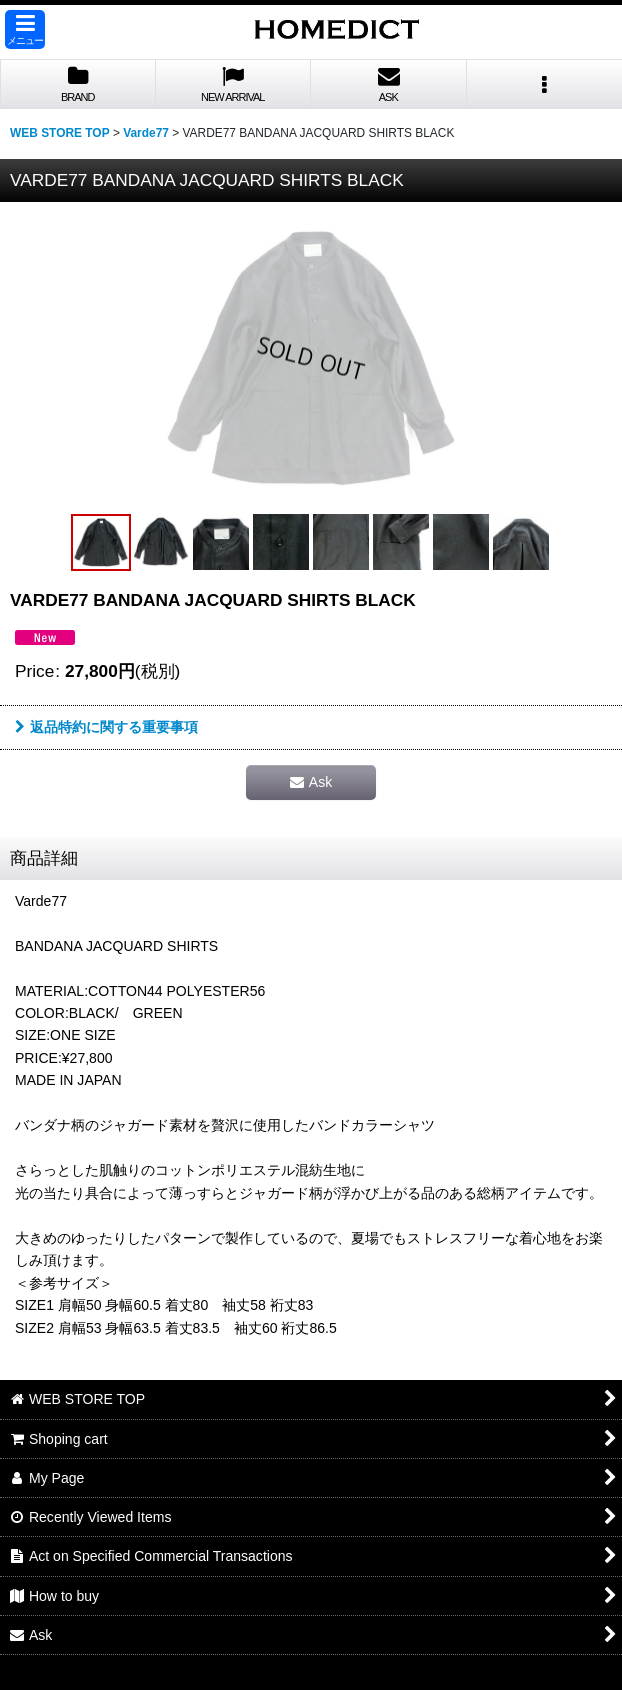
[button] (25, 29)
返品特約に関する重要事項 (106, 727)
